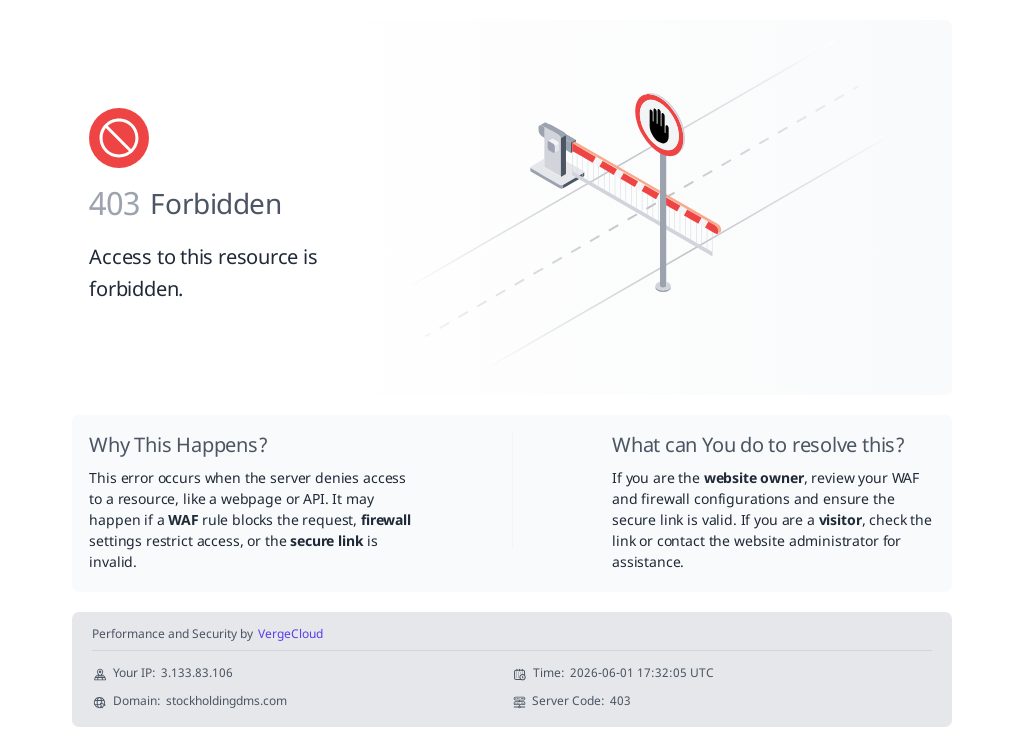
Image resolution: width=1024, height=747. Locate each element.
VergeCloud (290, 635)
